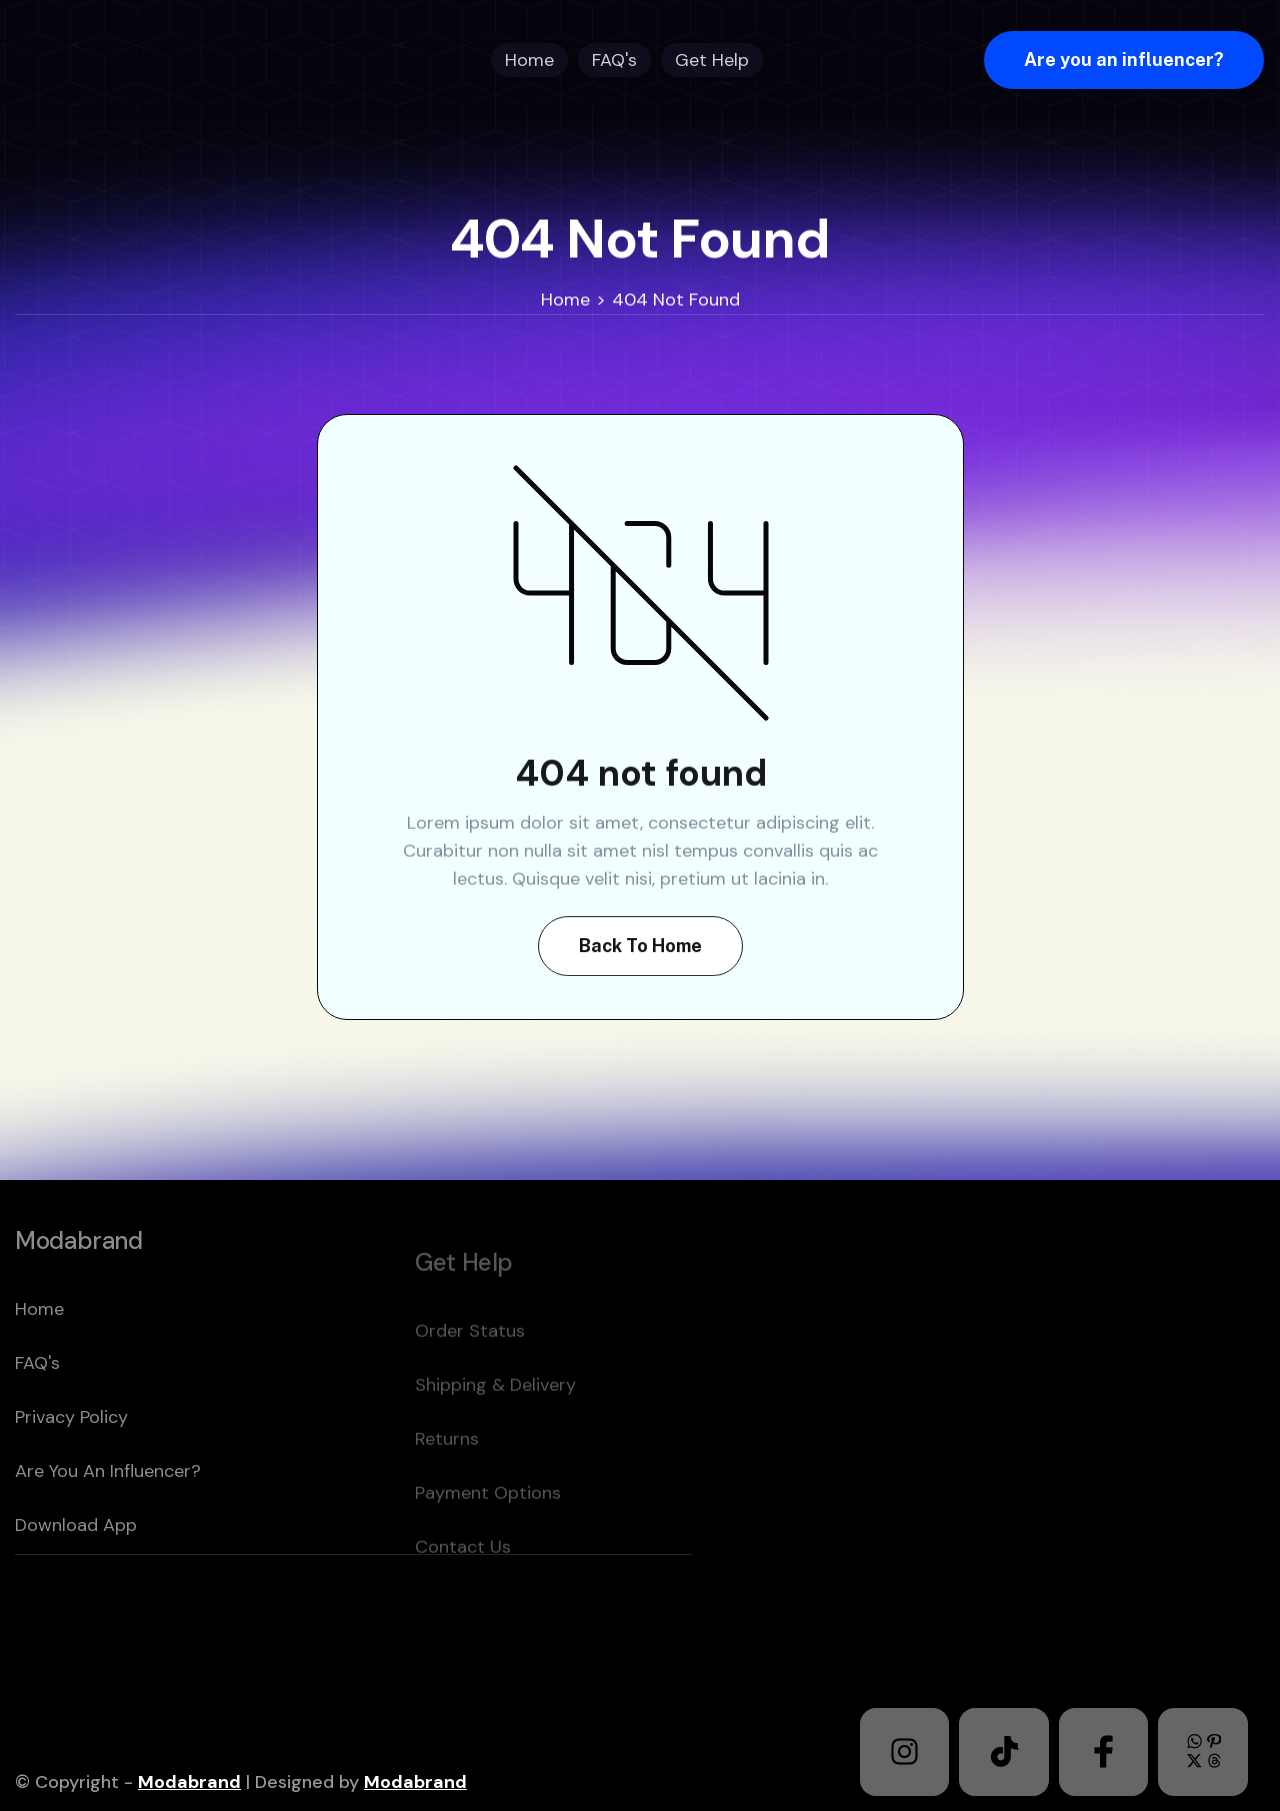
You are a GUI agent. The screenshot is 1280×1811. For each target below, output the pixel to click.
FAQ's (37, 1406)
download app (76, 1568)
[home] (142, 60)
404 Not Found (676, 300)
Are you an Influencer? (108, 1514)
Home (565, 300)
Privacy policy (71, 1460)
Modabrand (189, 1782)
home (39, 1352)
